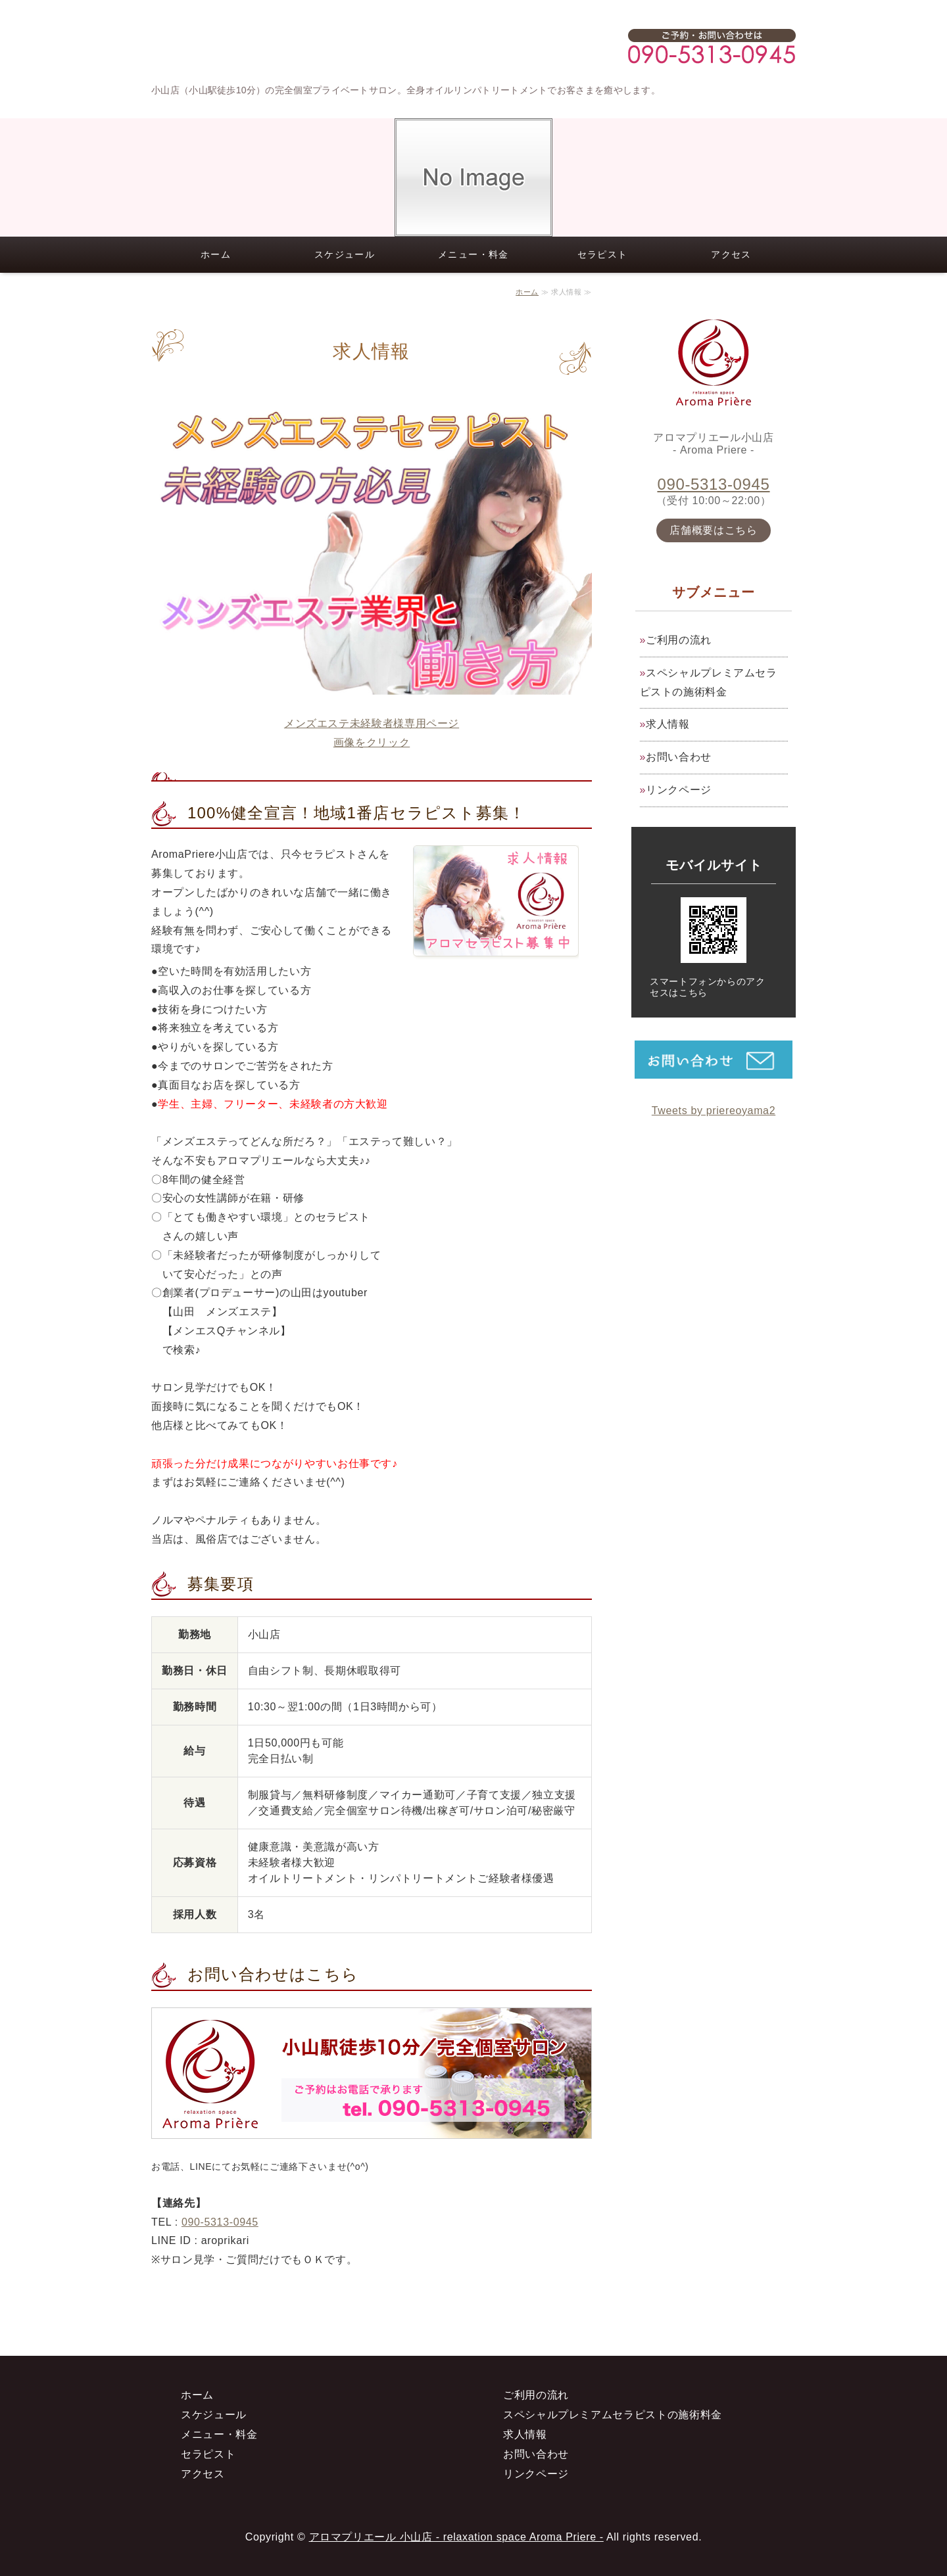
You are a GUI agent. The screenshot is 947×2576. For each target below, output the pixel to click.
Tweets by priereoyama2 (713, 1110)
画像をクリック (371, 742)
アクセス (731, 254)
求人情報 (668, 724)
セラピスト (602, 254)
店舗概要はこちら (713, 530)
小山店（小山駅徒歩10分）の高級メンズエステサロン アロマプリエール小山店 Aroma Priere (269, 46)
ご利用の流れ (679, 639)
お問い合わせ (679, 756)
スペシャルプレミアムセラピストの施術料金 (708, 682)
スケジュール (344, 254)
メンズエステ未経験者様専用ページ (371, 723)
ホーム (216, 254)
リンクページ (679, 789)
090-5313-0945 (220, 2222)
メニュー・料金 (473, 254)
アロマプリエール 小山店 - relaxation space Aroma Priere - (456, 2536)
